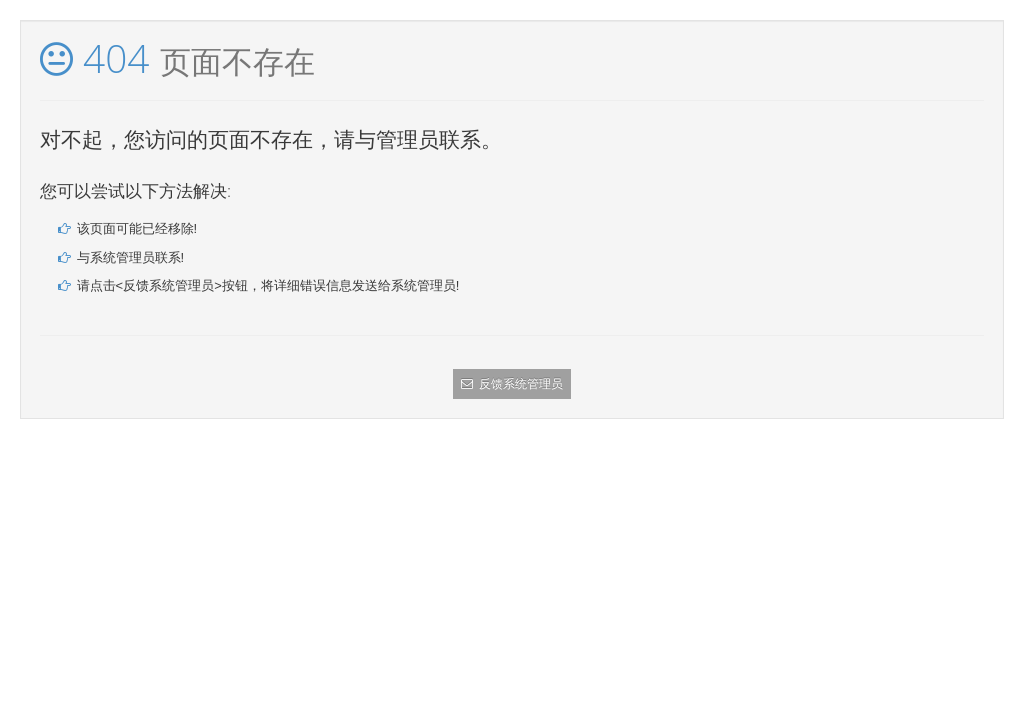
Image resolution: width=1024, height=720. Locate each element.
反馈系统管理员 (511, 384)
